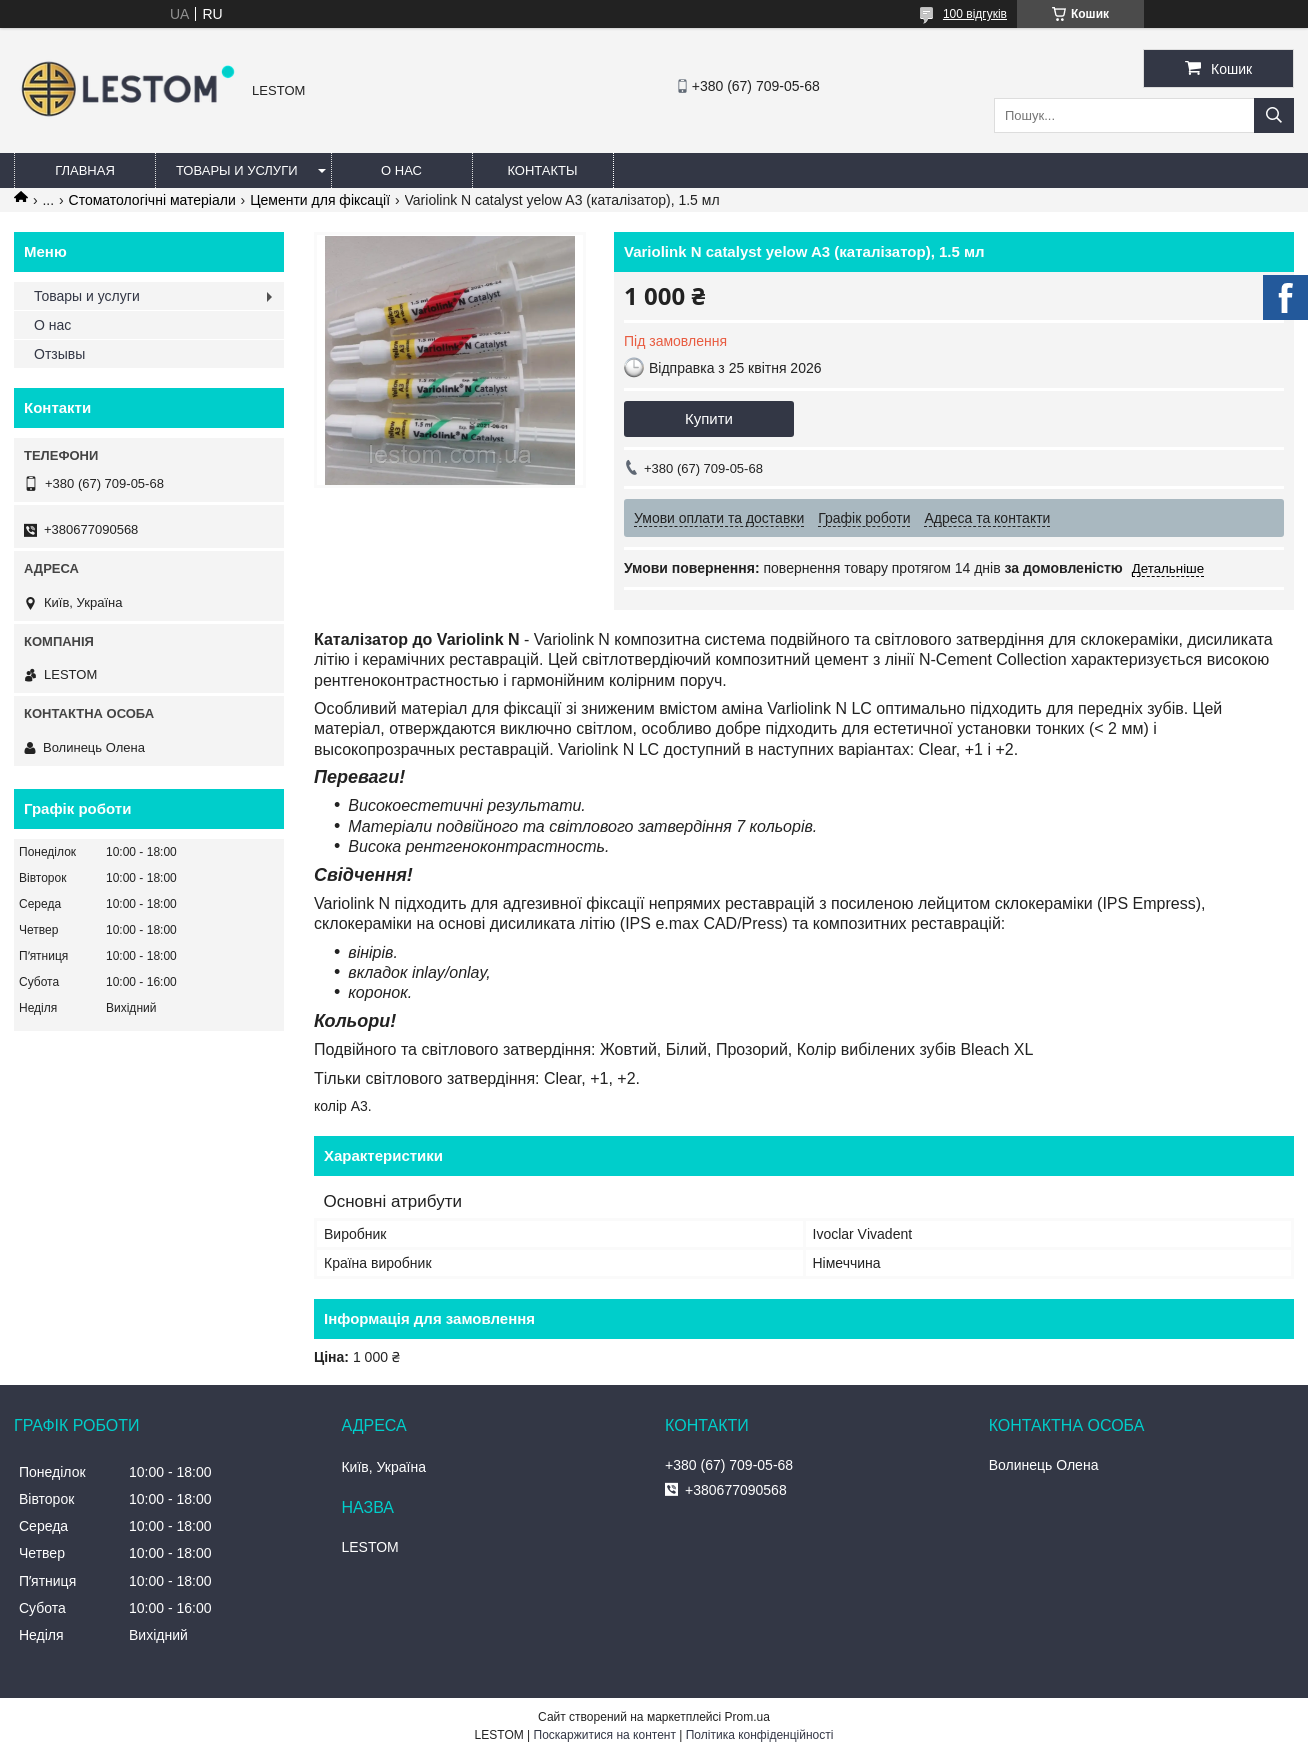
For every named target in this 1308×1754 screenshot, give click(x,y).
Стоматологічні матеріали (152, 200)
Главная (85, 170)
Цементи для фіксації (320, 200)
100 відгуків (975, 14)
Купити (709, 418)
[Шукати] (1274, 115)
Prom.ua (747, 1717)
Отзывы (59, 354)
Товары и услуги (237, 170)
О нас (401, 170)
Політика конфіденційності (760, 1735)
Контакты (542, 170)
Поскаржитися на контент (605, 1735)
